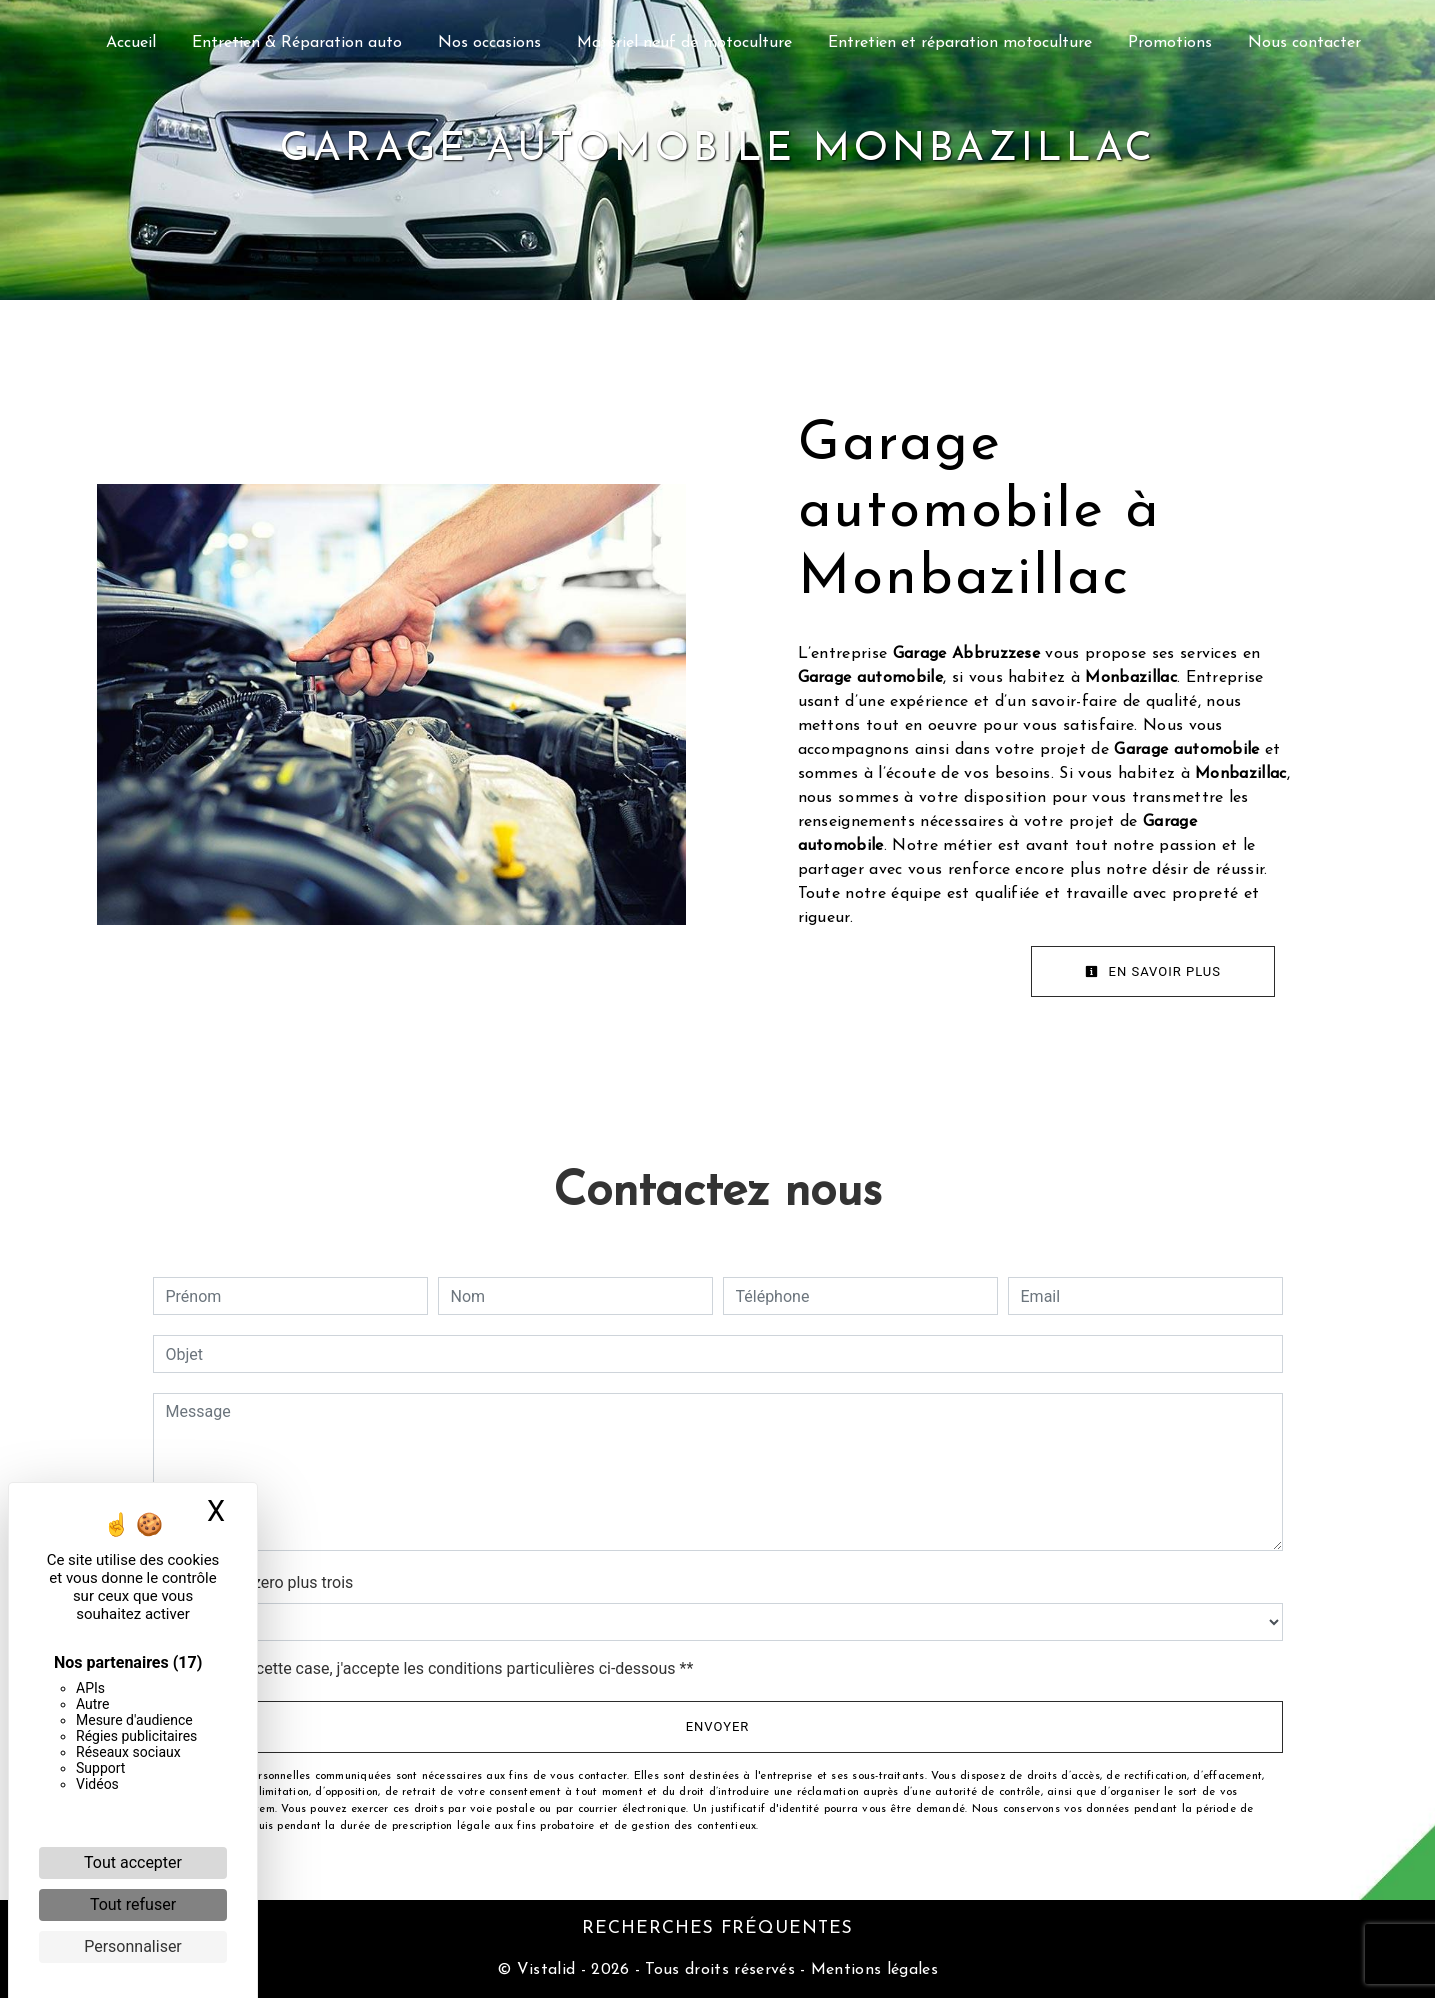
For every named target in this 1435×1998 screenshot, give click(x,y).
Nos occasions (489, 43)
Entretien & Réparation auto (297, 43)
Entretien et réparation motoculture (960, 43)
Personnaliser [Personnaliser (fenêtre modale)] (133, 1946)
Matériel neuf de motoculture (684, 43)
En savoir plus (1153, 971)
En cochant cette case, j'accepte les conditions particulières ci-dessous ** (433, 1668)
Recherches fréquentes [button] (717, 1928)
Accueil (131, 43)
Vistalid (546, 1970)
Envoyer (718, 1726)
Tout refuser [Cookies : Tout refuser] (133, 1904)
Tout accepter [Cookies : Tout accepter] (133, 1862)
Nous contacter (1304, 43)
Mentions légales (872, 1970)
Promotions (1170, 43)
